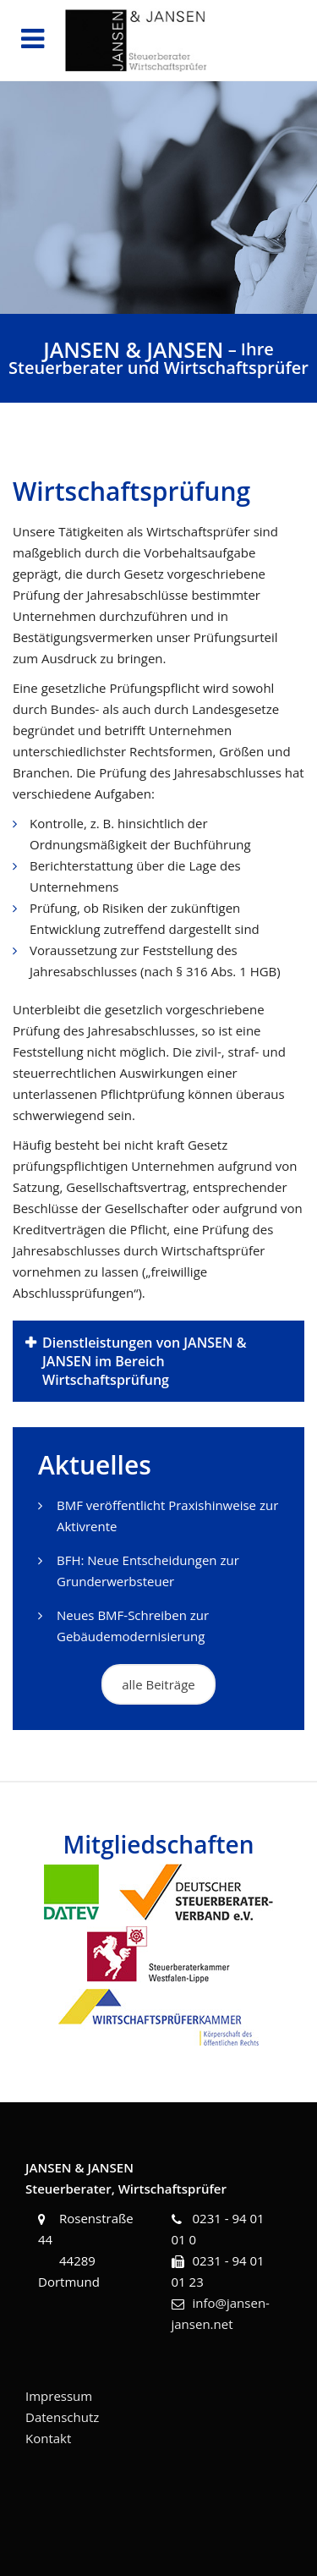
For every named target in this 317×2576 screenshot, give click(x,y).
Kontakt (48, 2438)
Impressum (58, 2395)
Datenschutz (62, 2416)
